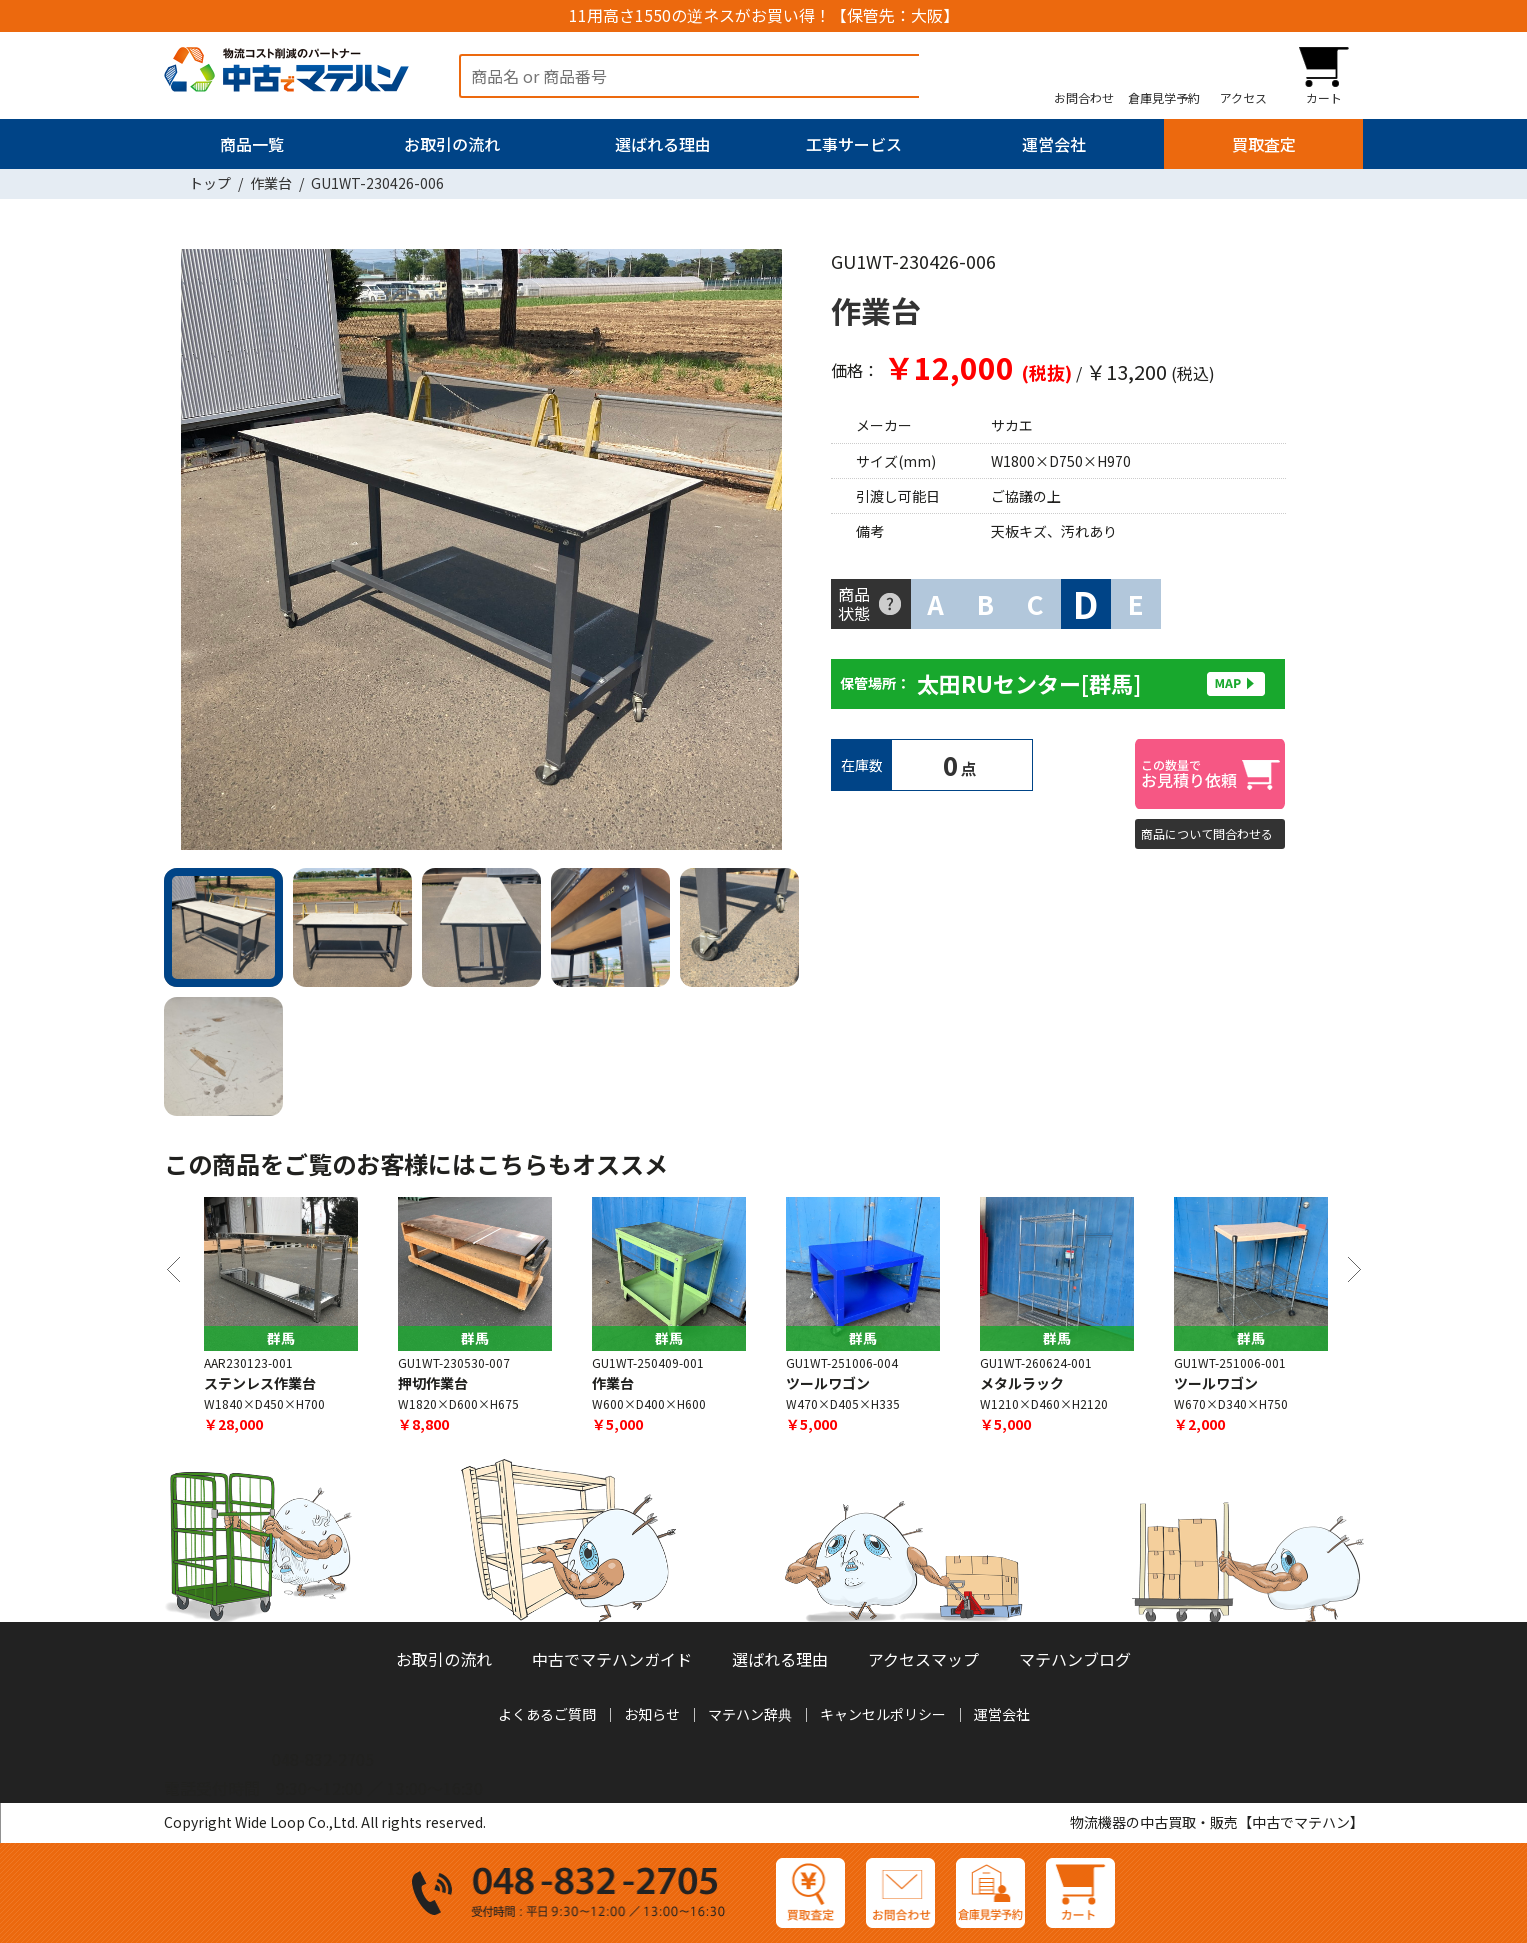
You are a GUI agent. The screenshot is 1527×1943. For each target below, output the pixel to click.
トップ (210, 183)
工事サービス (854, 144)
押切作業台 (433, 1383)
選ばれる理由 (663, 144)
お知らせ (652, 1714)
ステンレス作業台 (260, 1383)
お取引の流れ (452, 144)
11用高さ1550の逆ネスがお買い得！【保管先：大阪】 (764, 15)
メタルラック (1022, 1383)
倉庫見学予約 (1164, 97)
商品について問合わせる (1207, 833)
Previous (189, 553)
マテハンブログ (1075, 1659)
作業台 (271, 183)
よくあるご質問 (547, 1714)
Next (774, 553)
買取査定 (1264, 144)
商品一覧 (252, 144)
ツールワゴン (828, 1383)
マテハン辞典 (750, 1714)
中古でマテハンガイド (612, 1659)
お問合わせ (1084, 97)
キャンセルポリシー (883, 1714)
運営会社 (1054, 144)
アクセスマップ (923, 1659)
